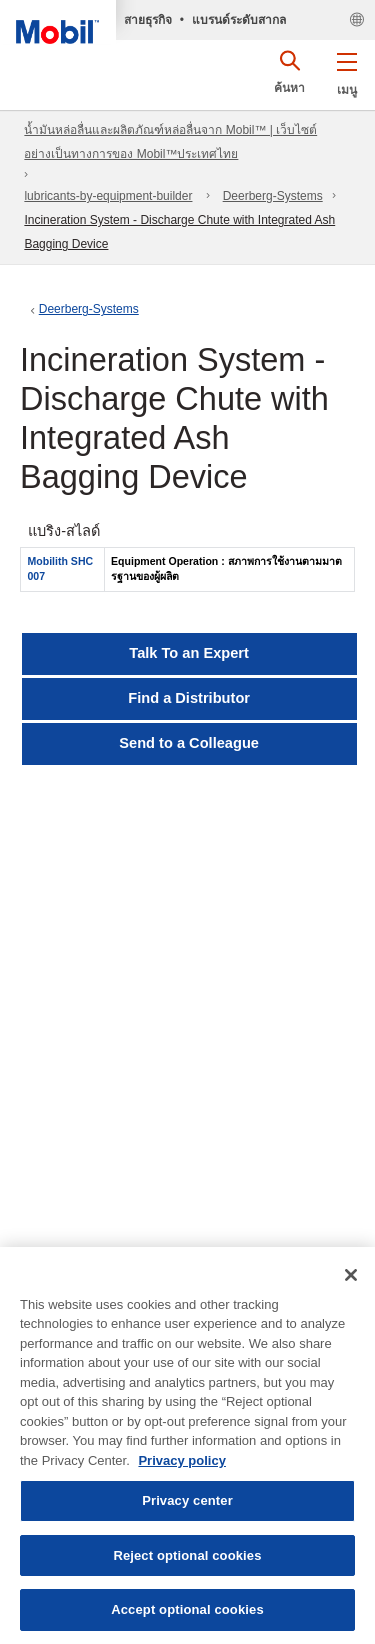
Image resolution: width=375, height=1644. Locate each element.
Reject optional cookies (187, 1555)
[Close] (351, 1275)
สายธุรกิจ (148, 20)
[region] (187, 1445)
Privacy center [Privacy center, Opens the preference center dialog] (187, 1500)
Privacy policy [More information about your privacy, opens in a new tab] (181, 1460)
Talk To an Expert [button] (189, 653)
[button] (346, 70)
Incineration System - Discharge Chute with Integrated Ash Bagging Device (179, 232)
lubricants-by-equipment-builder (108, 196)
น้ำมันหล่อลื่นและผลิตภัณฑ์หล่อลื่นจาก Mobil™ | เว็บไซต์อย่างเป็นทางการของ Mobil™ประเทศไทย (170, 142)
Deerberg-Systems (273, 196)
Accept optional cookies (187, 1609)
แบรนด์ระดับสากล (239, 20)
